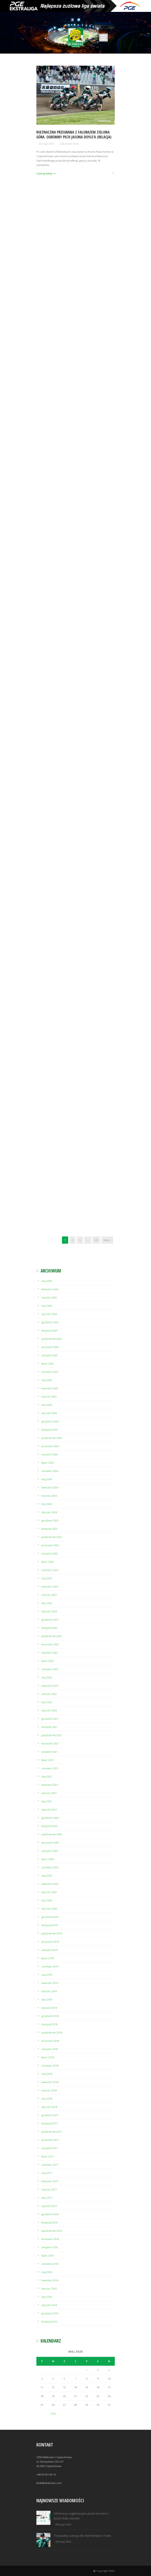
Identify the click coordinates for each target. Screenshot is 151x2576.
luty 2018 (46, 2098)
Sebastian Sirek (69, 143)
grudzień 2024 (50, 1421)
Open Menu (103, 37)
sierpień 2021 (49, 1752)
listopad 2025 (49, 1330)
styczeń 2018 (49, 2107)
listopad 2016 (49, 2222)
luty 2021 (46, 1801)
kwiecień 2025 (49, 1388)
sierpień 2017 (49, 2148)
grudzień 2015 (50, 2313)
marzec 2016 (49, 2288)
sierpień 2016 (49, 2247)
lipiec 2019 (47, 1958)
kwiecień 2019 (49, 1983)
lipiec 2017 (47, 2156)
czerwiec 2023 (49, 1570)
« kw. (53, 2413)
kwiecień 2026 (49, 1289)
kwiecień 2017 (49, 2181)
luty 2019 (46, 1999)
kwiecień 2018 (49, 2082)
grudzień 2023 (50, 1520)
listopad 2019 (49, 1925)
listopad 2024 (49, 1429)
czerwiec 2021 (49, 1768)
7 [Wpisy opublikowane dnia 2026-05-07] (75, 2378)
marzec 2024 (49, 1495)
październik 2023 (51, 1537)
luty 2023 (46, 1603)
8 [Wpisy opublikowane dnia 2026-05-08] (86, 2378)
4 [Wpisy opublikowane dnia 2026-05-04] (42, 2378)
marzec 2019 (49, 1991)
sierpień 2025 (49, 1355)
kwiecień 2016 (49, 2280)
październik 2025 (51, 1339)
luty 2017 (46, 2198)
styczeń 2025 (49, 1413)
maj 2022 (46, 1677)
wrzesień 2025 (50, 1347)
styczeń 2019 (49, 2008)
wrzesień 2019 (50, 1941)
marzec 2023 (49, 1595)
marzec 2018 (49, 2090)
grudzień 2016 (50, 2214)
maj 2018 (46, 2074)
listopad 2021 (49, 1727)
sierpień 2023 (49, 1553)
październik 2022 (51, 1636)
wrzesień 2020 (50, 1842)
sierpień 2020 (49, 1851)
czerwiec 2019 (49, 1966)
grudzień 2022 (50, 1619)
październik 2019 (51, 1933)
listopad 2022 (49, 1628)
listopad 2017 (49, 2123)
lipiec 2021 (47, 1760)
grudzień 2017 (50, 2115)
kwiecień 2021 (49, 1785)
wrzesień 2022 (50, 1644)
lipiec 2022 (47, 1661)
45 (96, 1240)
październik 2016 (51, 2231)
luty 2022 (46, 1702)
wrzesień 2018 (50, 2041)
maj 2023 (46, 1578)
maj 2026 (46, 1281)
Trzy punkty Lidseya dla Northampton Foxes (82, 2536)
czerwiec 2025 (49, 1372)
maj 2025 (46, 1380)
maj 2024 (46, 1479)
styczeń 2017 (49, 2206)
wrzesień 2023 (50, 1545)
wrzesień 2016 (50, 2239)
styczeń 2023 (49, 1611)
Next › (107, 1240)
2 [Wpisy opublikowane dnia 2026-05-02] (98, 2370)
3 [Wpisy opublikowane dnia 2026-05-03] (109, 2370)
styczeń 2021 (49, 1809)
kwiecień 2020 (49, 1884)
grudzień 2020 (50, 1818)
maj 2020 (46, 1875)
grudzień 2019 (50, 1917)
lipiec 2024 (47, 1462)
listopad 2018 (49, 2024)
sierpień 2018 (49, 2049)
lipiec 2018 (47, 2057)
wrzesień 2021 (50, 1743)
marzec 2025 (49, 1396)
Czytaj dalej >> (46, 173)
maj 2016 (46, 2272)
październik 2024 (51, 1438)
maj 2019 (46, 1975)
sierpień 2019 (49, 1950)
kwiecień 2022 (49, 1685)
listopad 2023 (49, 1529)
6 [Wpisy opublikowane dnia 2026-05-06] (64, 2378)
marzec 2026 (49, 1297)
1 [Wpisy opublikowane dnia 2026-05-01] (86, 2370)
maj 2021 (46, 1776)
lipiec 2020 (47, 1859)
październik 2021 (51, 1735)
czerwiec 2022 (49, 1669)
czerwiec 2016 (49, 2264)
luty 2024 (46, 1504)
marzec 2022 (49, 1694)
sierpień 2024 (49, 1454)
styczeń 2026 (49, 1314)
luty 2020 (46, 1900)
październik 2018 (51, 2032)
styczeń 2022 (49, 1710)
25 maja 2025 (46, 143)
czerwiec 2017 (49, 2164)
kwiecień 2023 (49, 1586)
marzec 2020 (49, 1892)
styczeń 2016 (49, 2305)
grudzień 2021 (50, 1718)
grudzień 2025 (50, 1322)
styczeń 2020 (49, 1908)
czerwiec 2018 (49, 2065)
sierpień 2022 (49, 1652)
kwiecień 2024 (49, 1487)
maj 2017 (46, 2173)
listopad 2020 (49, 1826)
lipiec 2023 (47, 1562)
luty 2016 (46, 2297)
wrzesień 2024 (50, 1446)
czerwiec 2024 (49, 1471)
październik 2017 (51, 2131)
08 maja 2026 (63, 2524)
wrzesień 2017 (50, 2140)
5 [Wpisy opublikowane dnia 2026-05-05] (53, 2378)
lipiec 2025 (47, 1363)
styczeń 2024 (49, 1512)
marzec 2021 (49, 1793)
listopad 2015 (49, 2321)
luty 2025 (46, 1405)
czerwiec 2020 (49, 1867)
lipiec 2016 (47, 2255)
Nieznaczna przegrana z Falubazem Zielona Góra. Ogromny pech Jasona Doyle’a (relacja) (73, 135)
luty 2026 (46, 1306)
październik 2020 (51, 1834)
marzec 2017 (49, 2189)
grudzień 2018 (50, 2016)
